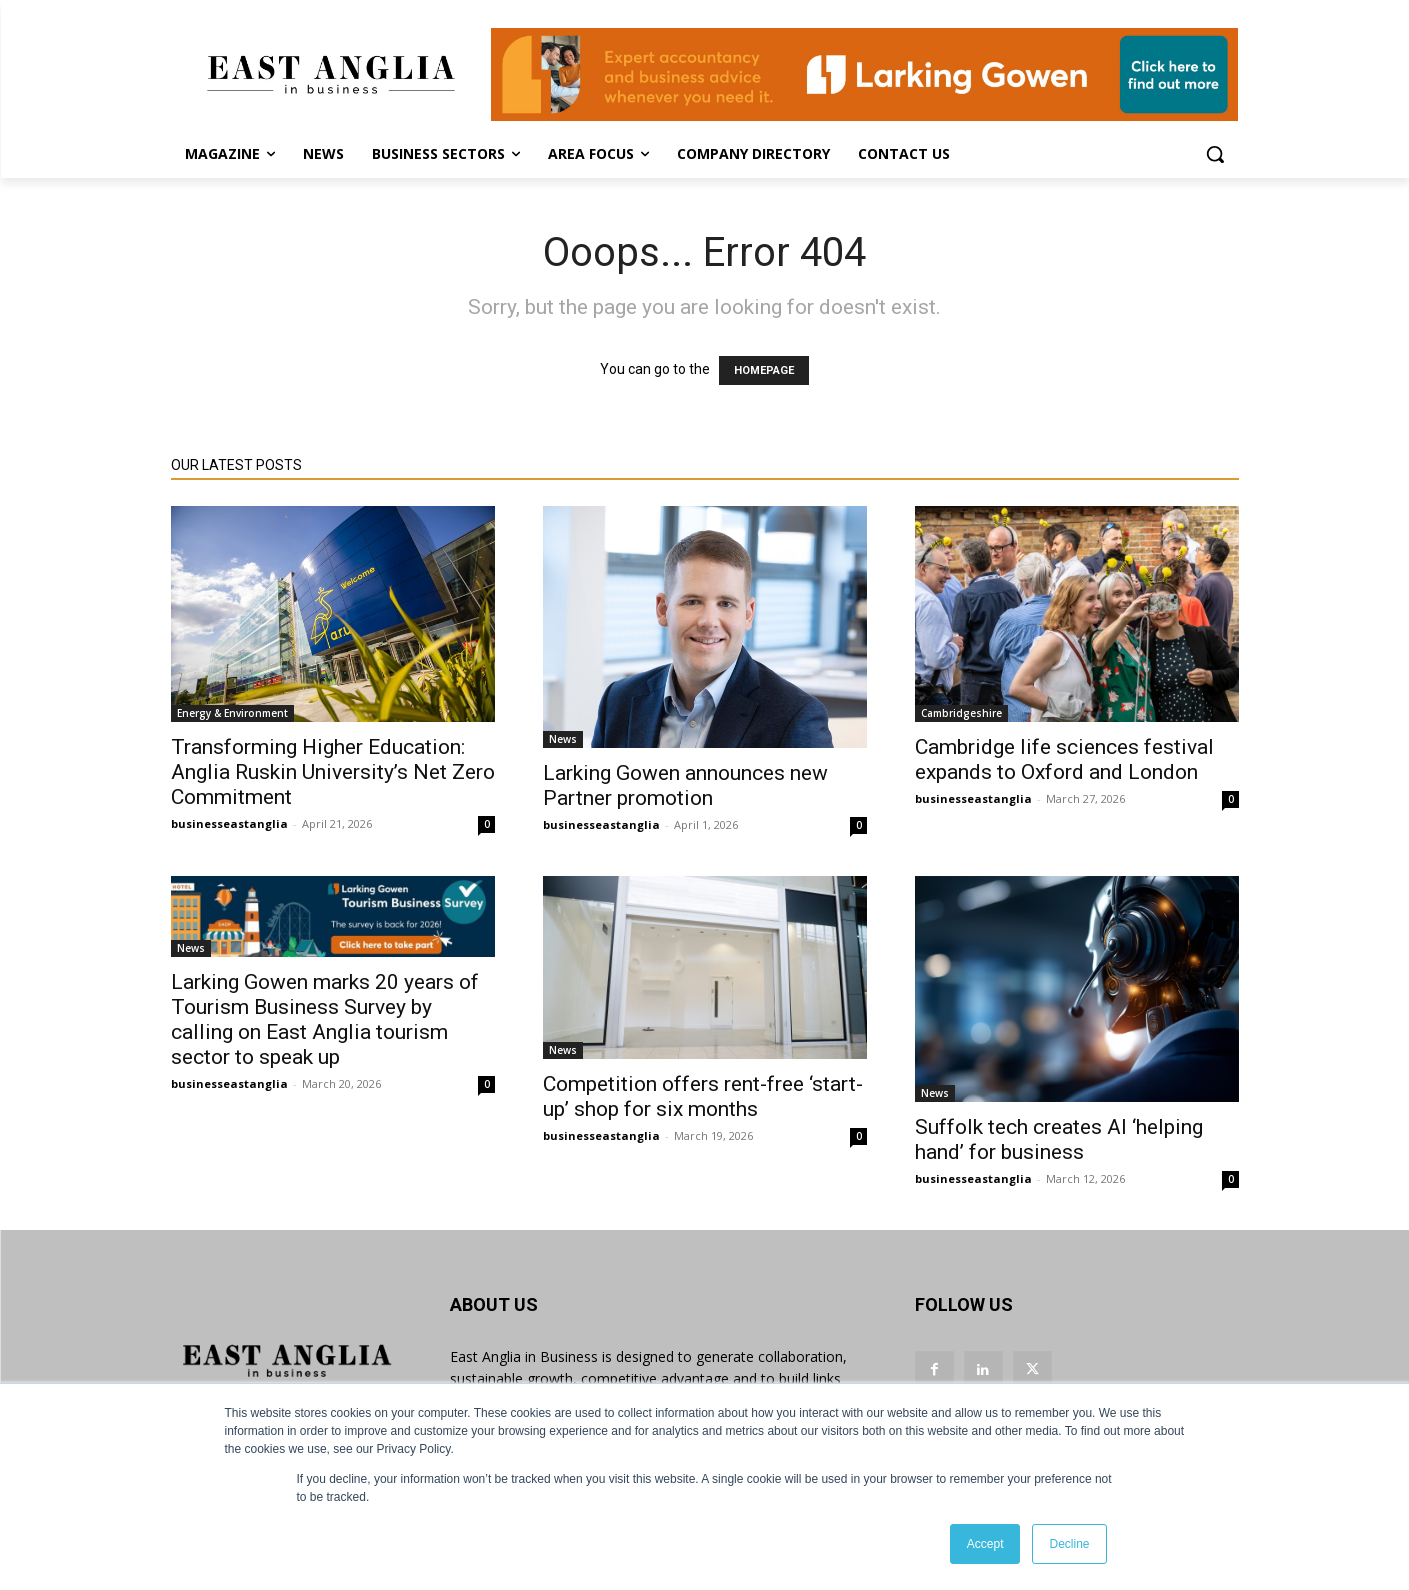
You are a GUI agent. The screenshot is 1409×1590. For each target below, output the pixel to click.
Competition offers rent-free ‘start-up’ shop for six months (703, 1096)
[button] (1215, 154)
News (563, 739)
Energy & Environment (232, 713)
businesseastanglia (229, 823)
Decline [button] (1069, 1544)
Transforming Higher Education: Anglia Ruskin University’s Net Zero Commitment (333, 772)
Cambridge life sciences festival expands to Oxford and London (1064, 759)
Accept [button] (985, 1544)
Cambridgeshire (961, 713)
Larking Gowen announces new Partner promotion (685, 785)
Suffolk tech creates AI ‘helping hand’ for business (1059, 1139)
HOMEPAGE (764, 370)
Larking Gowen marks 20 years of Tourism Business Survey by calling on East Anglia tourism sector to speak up (325, 1019)
